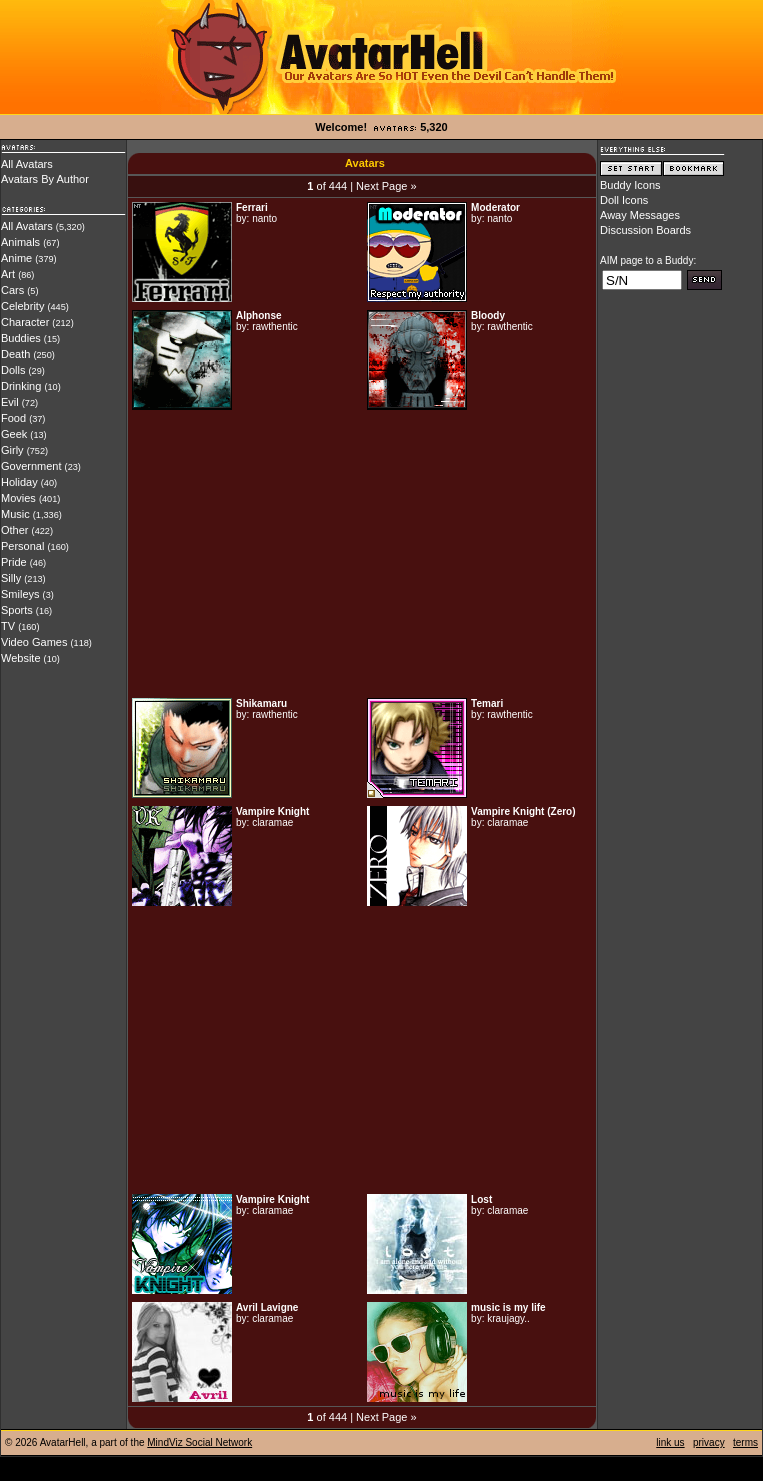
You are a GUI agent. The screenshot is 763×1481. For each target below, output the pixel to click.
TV (8, 626)
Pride (14, 562)
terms (745, 1442)
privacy (709, 1442)
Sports (17, 610)
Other (15, 530)
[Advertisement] (362, 554)
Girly (12, 450)
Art (8, 274)
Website (21, 658)
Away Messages (640, 215)
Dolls (13, 370)
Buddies (21, 338)
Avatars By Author (45, 179)
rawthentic (275, 326)
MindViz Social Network (199, 1442)
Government (31, 466)
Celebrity (22, 306)
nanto (264, 218)
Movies (18, 498)
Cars (12, 290)
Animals (20, 242)
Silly (11, 578)
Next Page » (386, 186)
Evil (10, 402)
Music (15, 514)
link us (670, 1442)
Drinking (21, 386)
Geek (14, 434)
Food (13, 418)
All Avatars (27, 164)
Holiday (19, 482)
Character (25, 322)
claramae (272, 822)
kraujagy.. (508, 1318)
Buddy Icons (630, 185)
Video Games (34, 642)
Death (15, 354)
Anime (16, 258)
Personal (22, 546)
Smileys (20, 594)
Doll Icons (624, 200)
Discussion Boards (645, 230)
